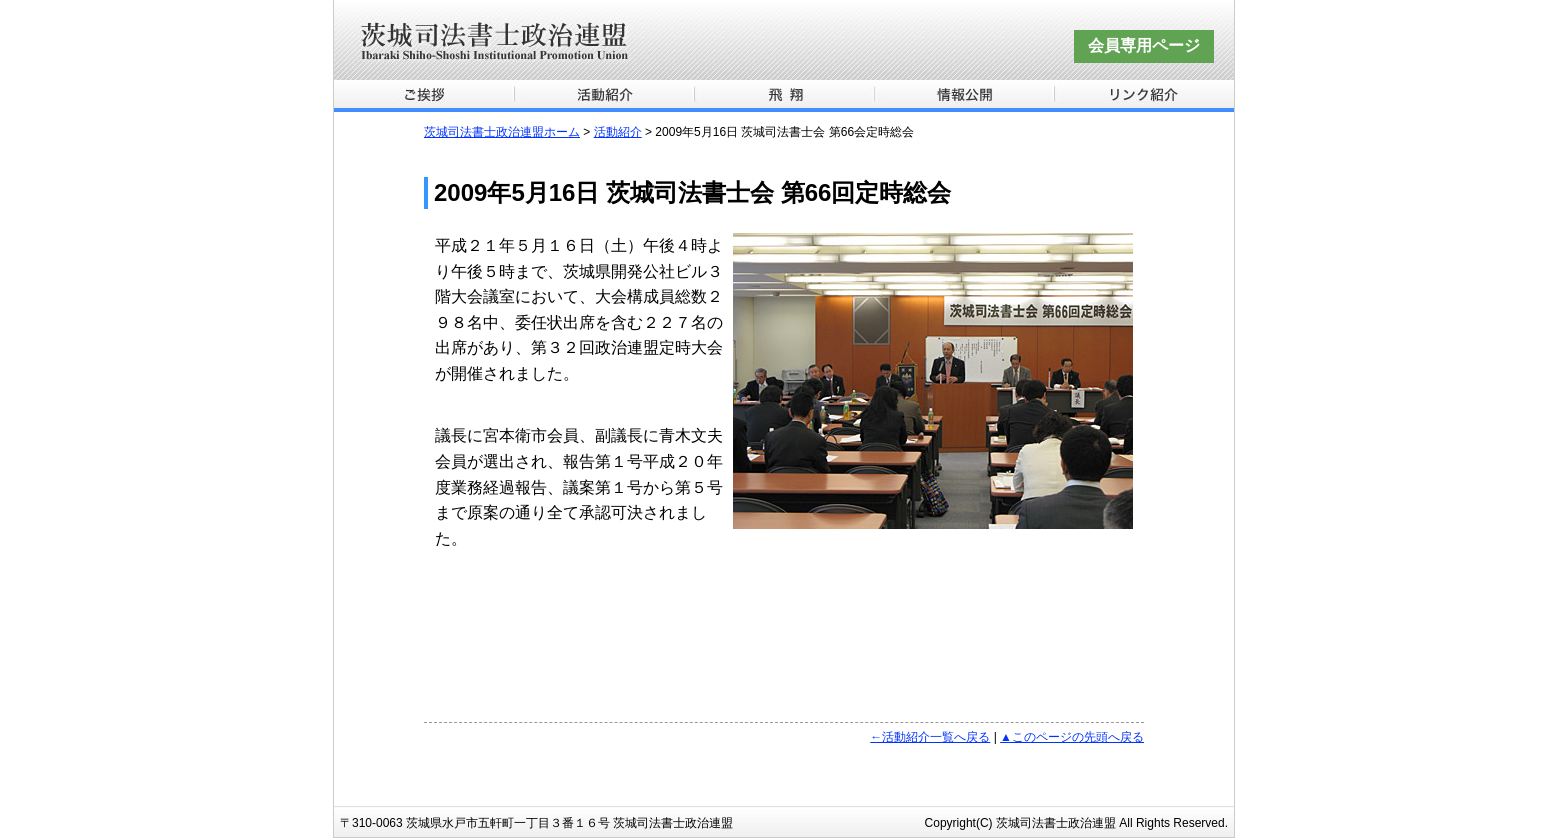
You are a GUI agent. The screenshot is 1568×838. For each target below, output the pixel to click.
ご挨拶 (424, 96)
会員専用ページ (1144, 45)
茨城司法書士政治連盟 (784, 40)
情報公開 (964, 96)
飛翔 (784, 96)
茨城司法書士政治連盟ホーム (502, 132)
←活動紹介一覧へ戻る (930, 737)
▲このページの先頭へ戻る (1072, 737)
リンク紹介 (1144, 96)
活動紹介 (604, 96)
